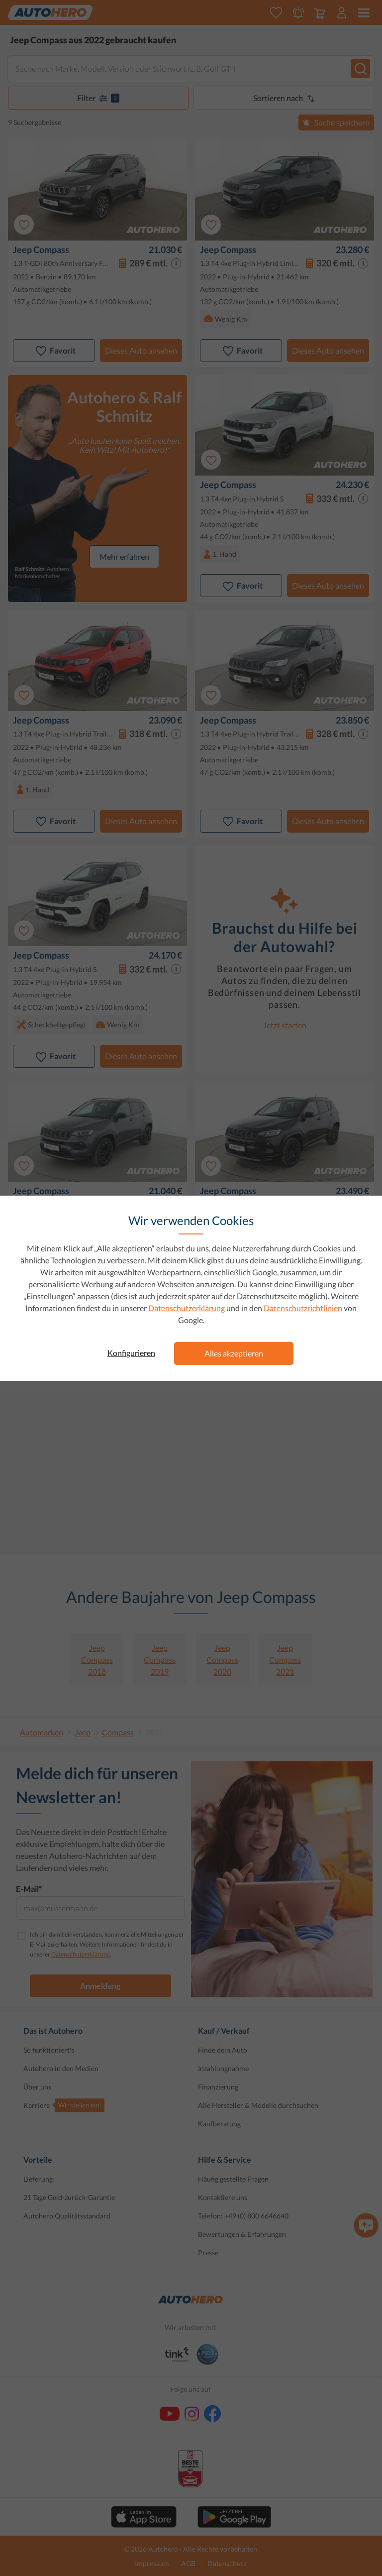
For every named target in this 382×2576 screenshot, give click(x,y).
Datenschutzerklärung (186, 1308)
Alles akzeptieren (233, 1353)
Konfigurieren (131, 1352)
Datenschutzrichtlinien (303, 1308)
